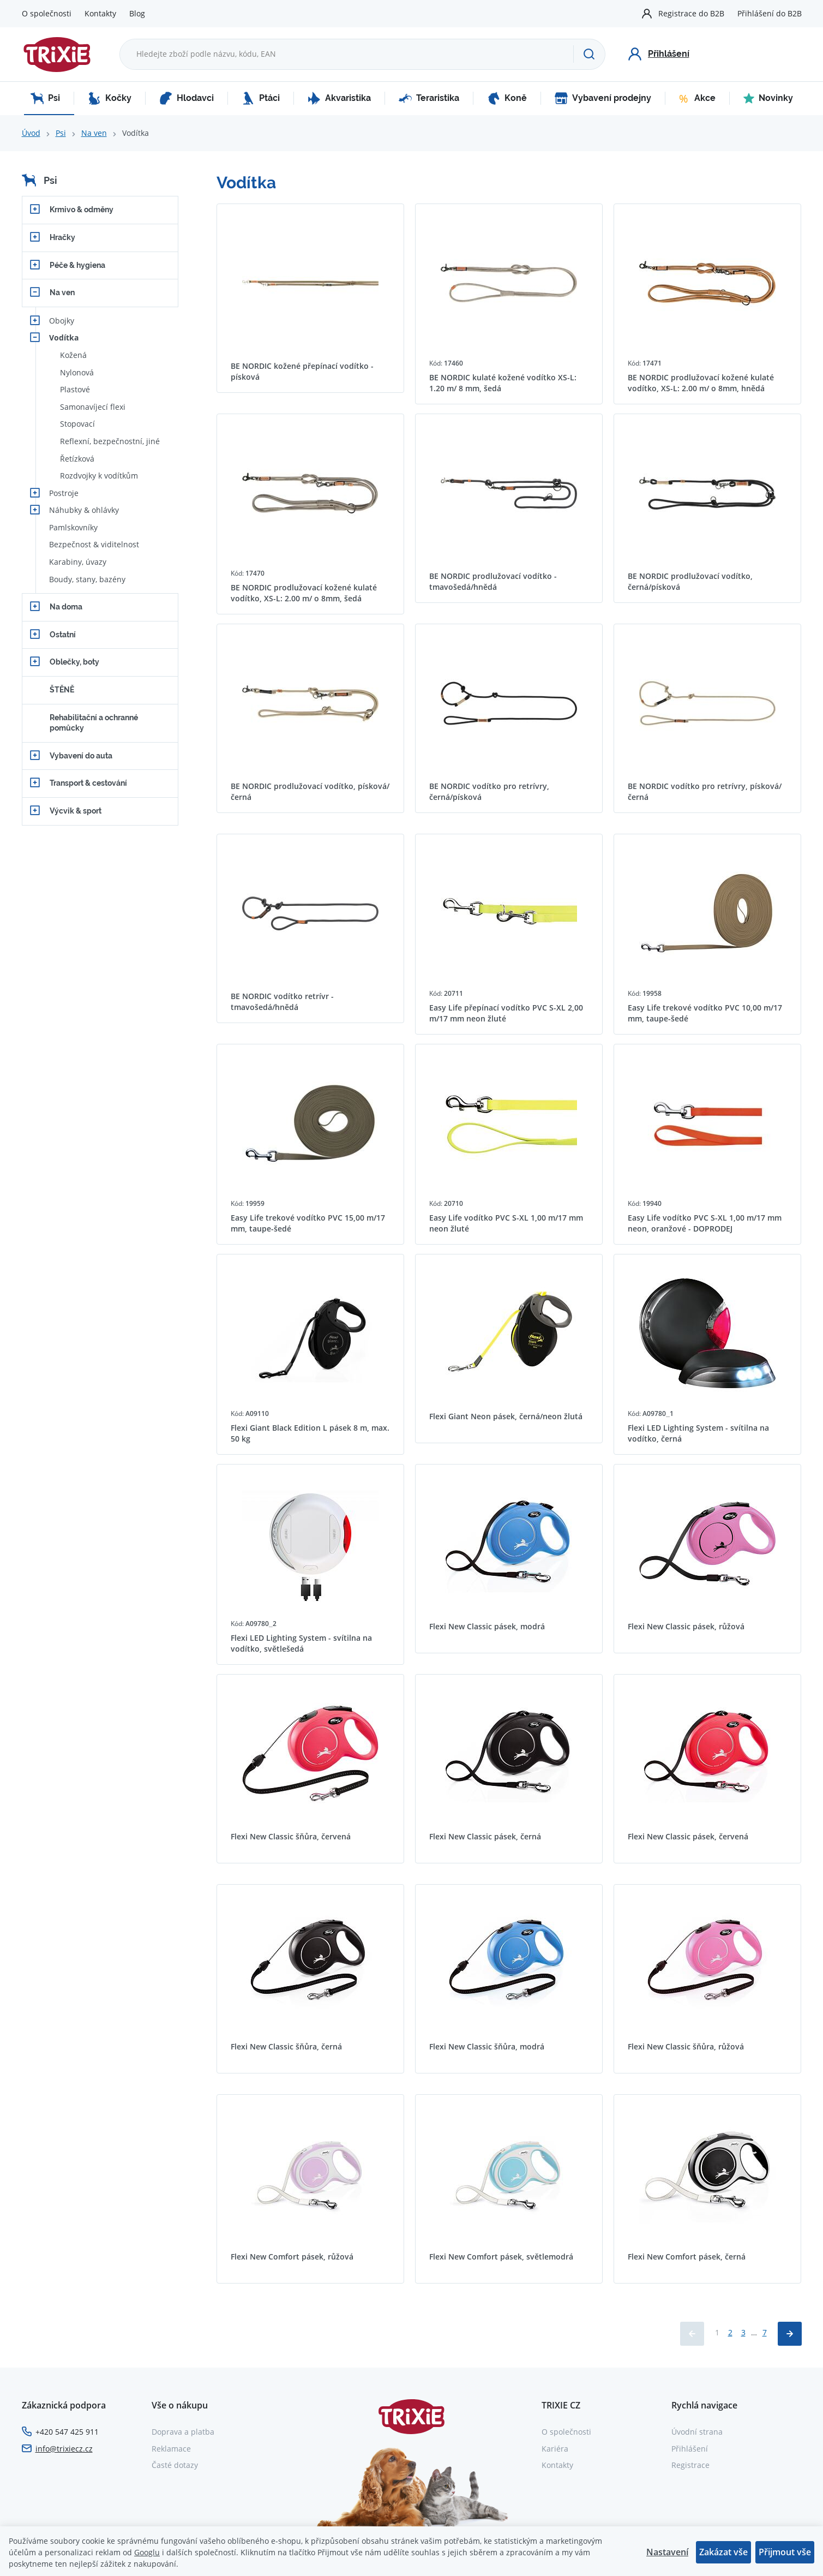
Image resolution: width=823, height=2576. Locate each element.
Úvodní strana (697, 2431)
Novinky (768, 98)
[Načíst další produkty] (790, 2334)
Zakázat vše (723, 2552)
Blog (137, 13)
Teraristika (429, 98)
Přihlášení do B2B (769, 13)
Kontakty (100, 13)
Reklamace (171, 2448)
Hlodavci (186, 98)
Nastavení (667, 2552)
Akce (697, 98)
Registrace (690, 2465)
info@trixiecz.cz (64, 2449)
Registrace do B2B (691, 13)
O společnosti (46, 13)
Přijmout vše (785, 2552)
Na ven (94, 133)
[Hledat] (588, 54)
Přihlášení (689, 2448)
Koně (507, 98)
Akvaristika (339, 98)
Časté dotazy (175, 2465)
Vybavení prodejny (603, 98)
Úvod (31, 133)
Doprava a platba (183, 2431)
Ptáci (261, 98)
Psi (45, 98)
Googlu (147, 2552)
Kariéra (555, 2448)
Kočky (109, 98)
